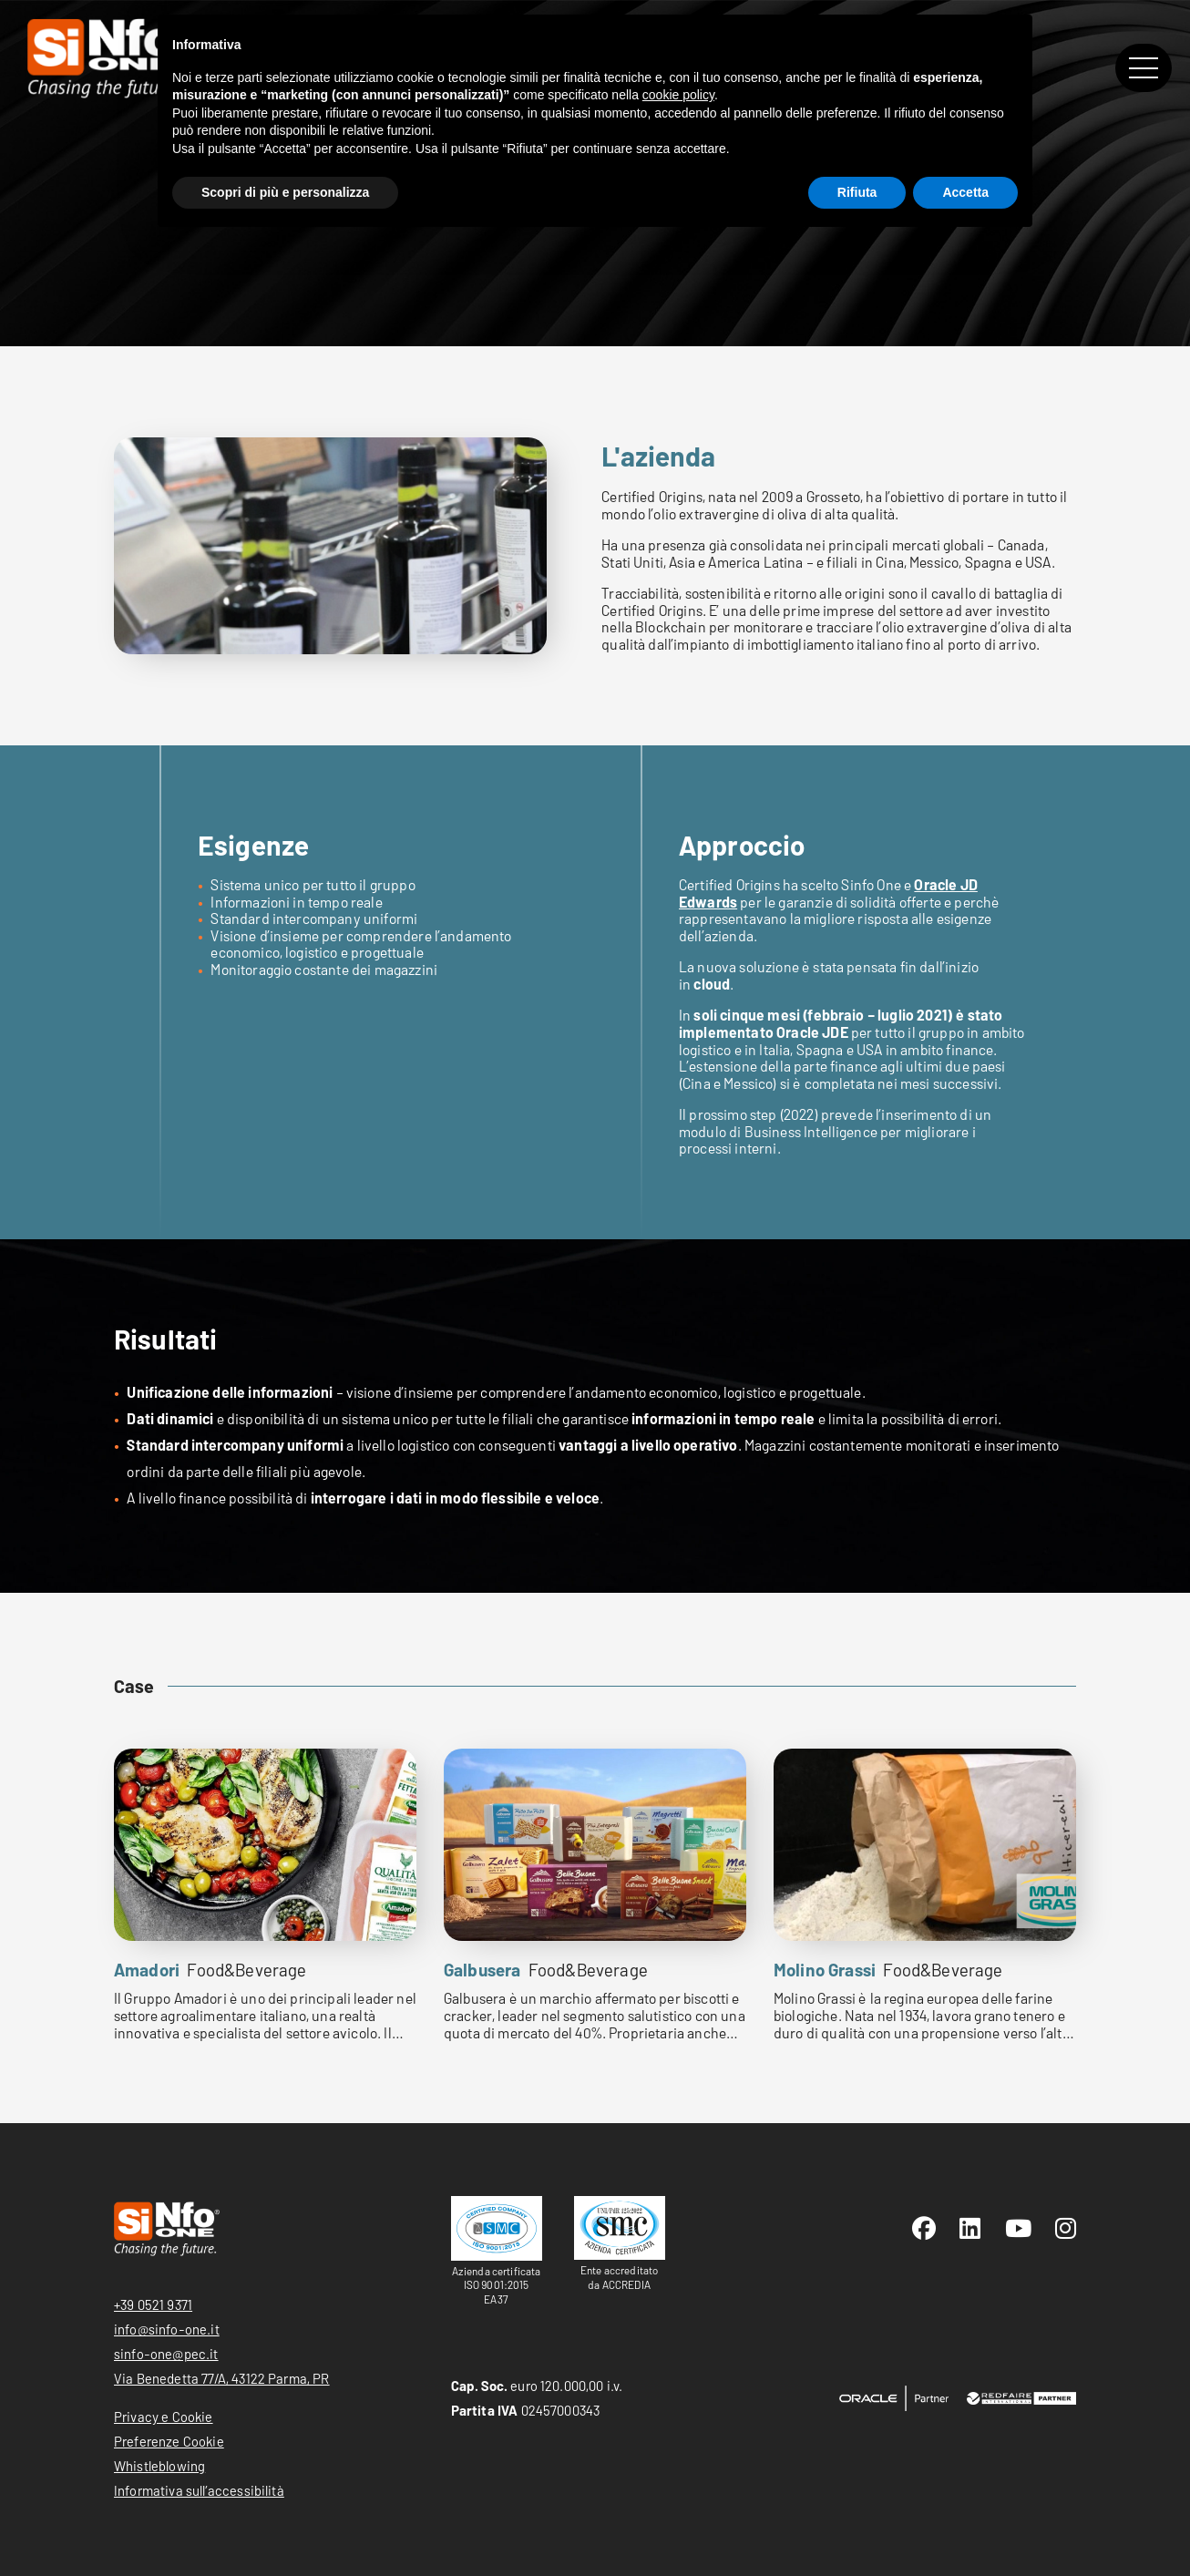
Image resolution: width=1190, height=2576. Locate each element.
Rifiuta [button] (857, 192)
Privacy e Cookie (163, 2416)
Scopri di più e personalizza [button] (285, 192)
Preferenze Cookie (169, 2441)
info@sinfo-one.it (167, 2329)
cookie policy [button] (678, 94)
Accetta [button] (965, 192)
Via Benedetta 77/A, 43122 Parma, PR (222, 2378)
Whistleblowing (159, 2466)
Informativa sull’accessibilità (199, 2490)
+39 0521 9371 (153, 2304)
